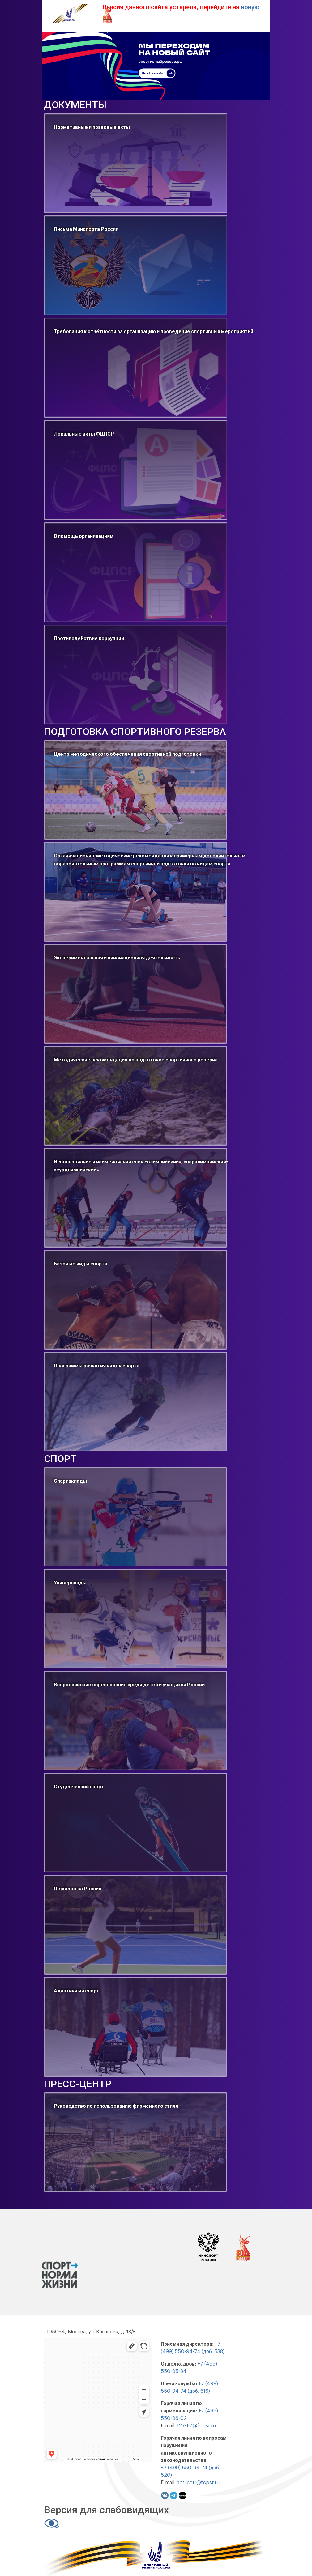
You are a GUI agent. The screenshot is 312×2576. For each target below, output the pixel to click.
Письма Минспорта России (86, 229)
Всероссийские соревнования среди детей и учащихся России (129, 1684)
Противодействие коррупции (89, 638)
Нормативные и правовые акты (92, 127)
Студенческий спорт (79, 1786)
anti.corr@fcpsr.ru (198, 2482)
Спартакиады (70, 1481)
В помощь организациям (83, 536)
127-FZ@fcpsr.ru (196, 2425)
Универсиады (70, 1582)
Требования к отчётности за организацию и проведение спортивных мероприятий (153, 331)
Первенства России (77, 1888)
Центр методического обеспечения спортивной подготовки (127, 754)
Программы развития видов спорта (96, 1365)
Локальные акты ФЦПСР (84, 433)
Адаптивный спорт (76, 1990)
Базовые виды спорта (80, 1263)
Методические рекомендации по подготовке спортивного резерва (136, 1059)
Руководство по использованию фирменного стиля (116, 2106)
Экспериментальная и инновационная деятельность (117, 957)
